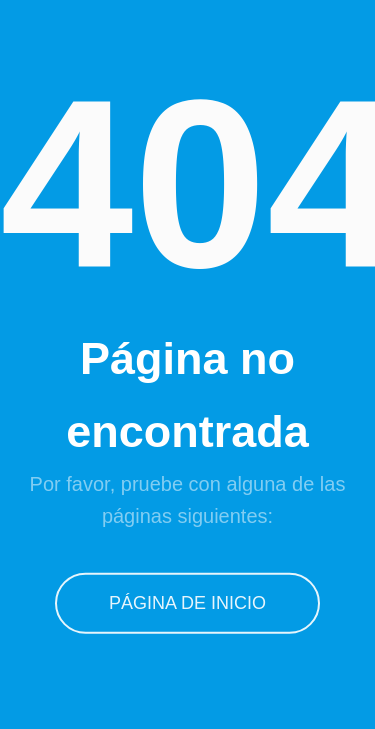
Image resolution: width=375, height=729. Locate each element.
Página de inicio (187, 603)
